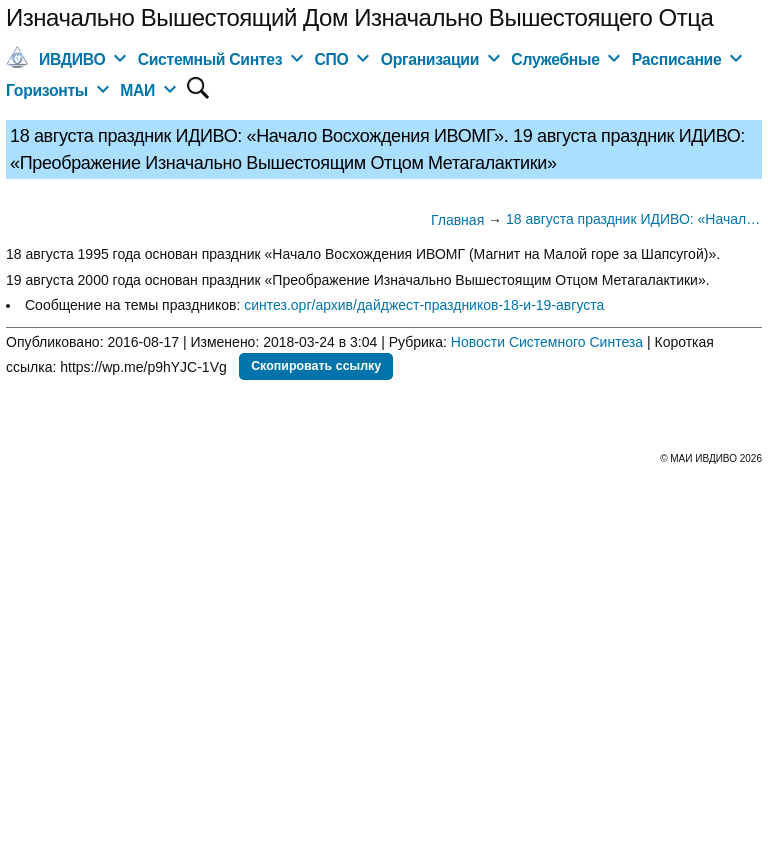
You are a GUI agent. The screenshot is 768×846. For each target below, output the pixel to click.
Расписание (677, 59)
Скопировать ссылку (316, 366)
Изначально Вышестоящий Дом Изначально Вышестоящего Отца (359, 17)
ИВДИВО (72, 59)
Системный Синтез (210, 59)
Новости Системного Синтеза (547, 342)
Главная (457, 220)
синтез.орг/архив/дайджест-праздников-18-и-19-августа (424, 305)
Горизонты (47, 90)
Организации (430, 59)
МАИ (137, 90)
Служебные (555, 59)
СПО (331, 59)
